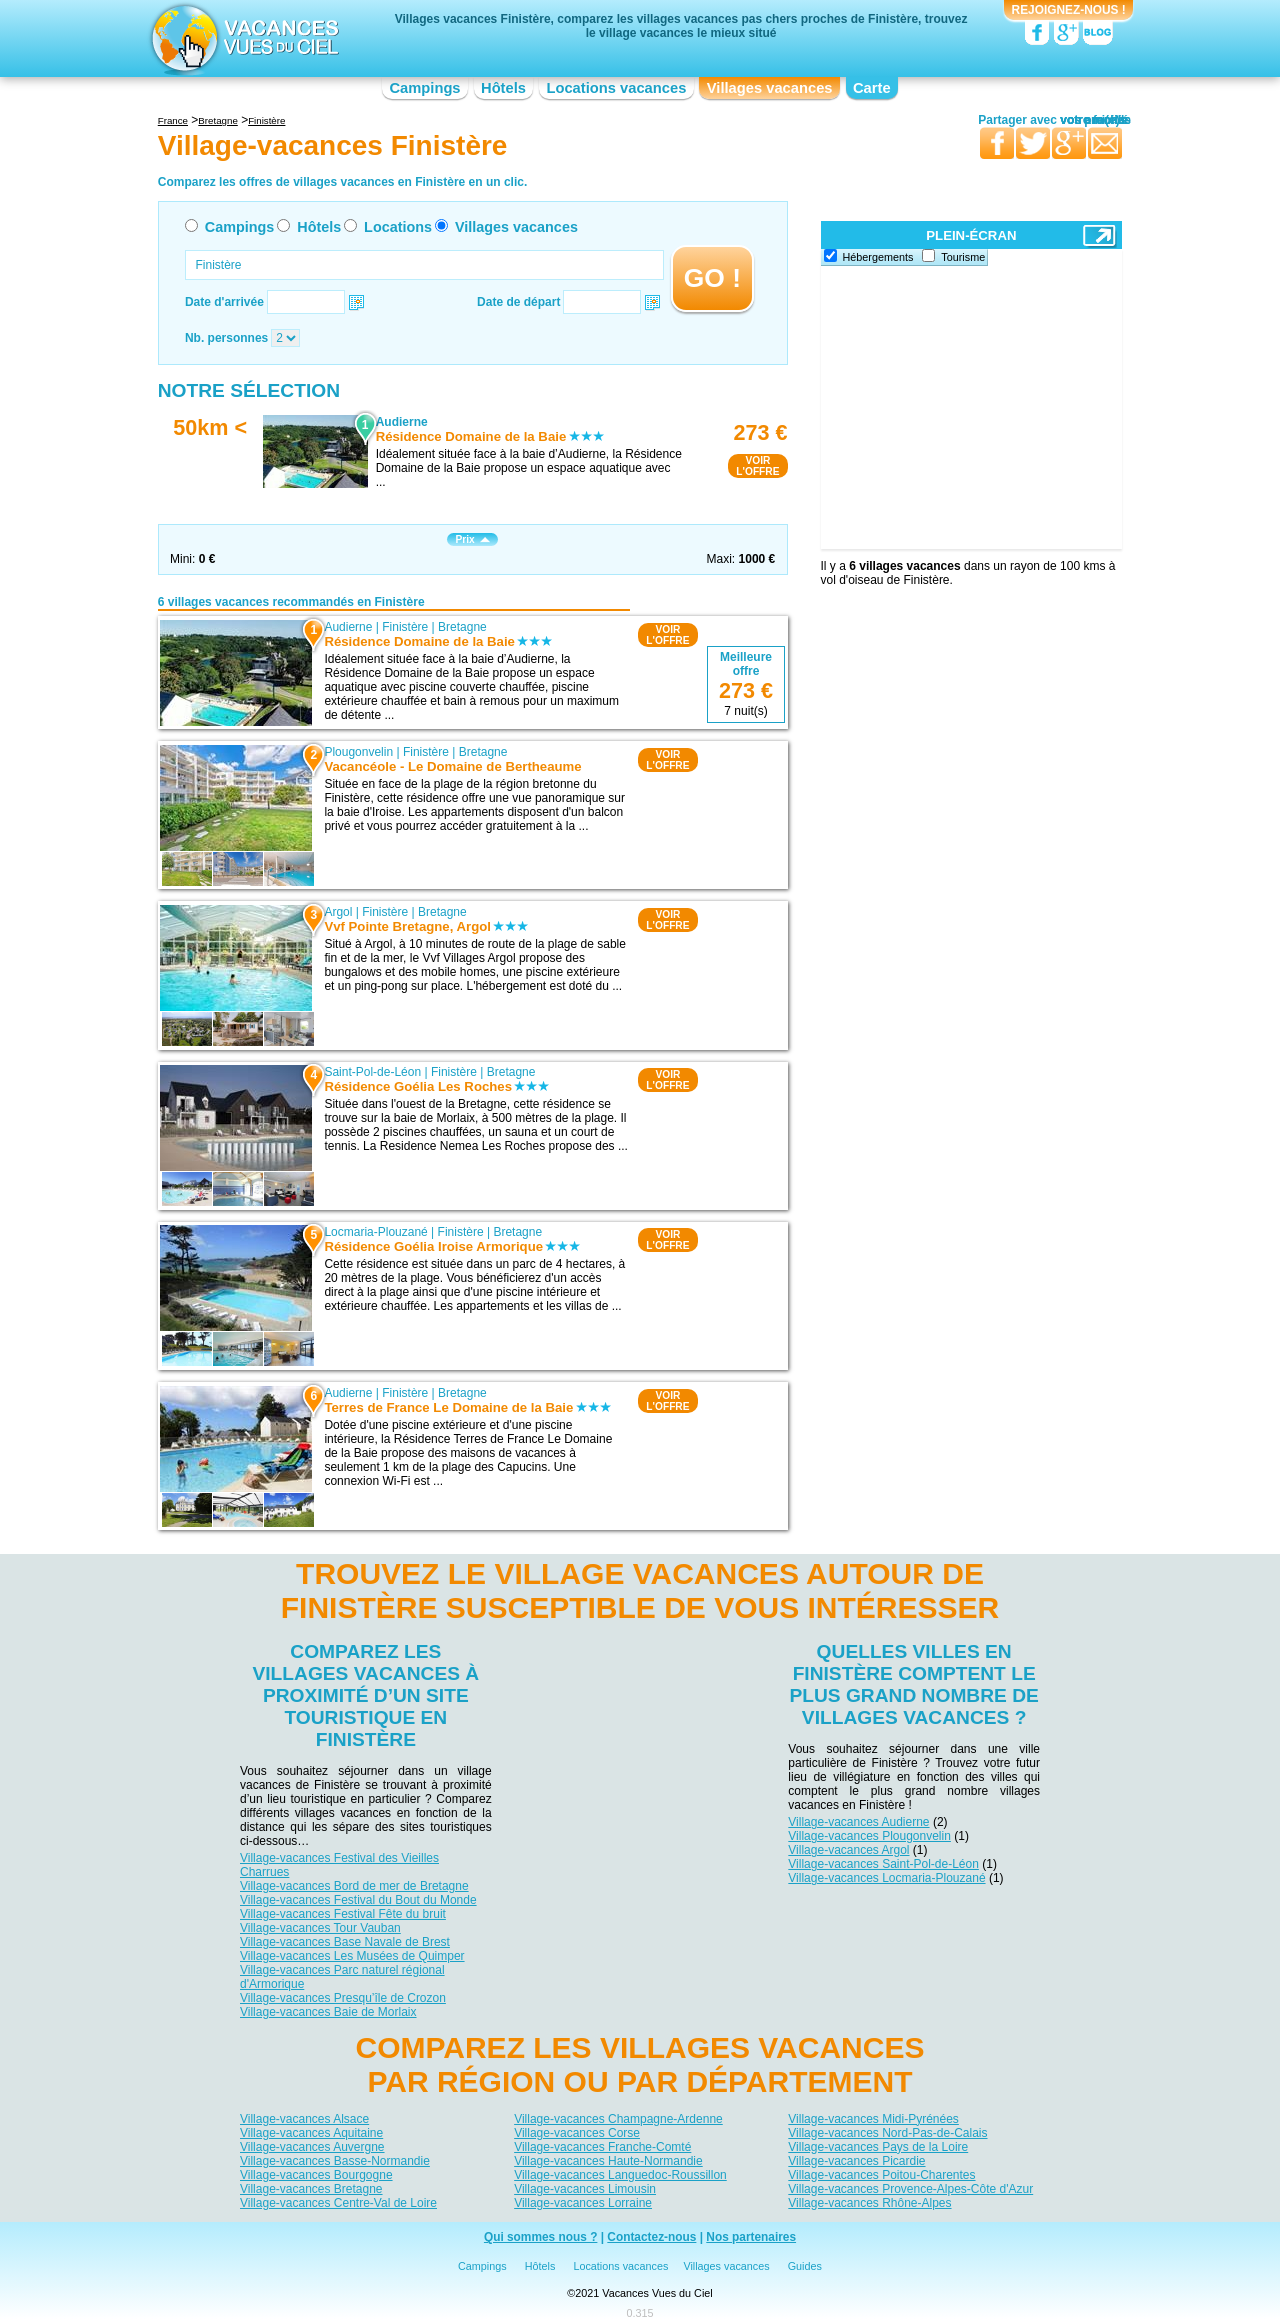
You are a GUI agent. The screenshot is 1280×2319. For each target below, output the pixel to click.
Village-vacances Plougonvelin (869, 1836)
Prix (472, 539)
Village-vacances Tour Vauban (320, 1928)
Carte (872, 88)
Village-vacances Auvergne (312, 2147)
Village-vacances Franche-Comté (602, 2147)
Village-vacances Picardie (856, 2161)
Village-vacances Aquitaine (311, 2133)
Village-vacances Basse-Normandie (335, 2161)
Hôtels (503, 88)
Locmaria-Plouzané (375, 1232)
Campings (424, 88)
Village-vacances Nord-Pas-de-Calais (887, 2133)
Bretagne (462, 627)
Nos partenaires (751, 2237)
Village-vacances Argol (848, 1850)
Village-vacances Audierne (858, 1822)
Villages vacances (770, 88)
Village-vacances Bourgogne (316, 2175)
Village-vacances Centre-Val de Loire (338, 2203)
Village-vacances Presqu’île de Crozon (343, 1998)
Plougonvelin (358, 752)
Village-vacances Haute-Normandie (608, 2161)
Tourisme (963, 257)
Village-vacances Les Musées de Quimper (352, 1956)
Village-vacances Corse (577, 2133)
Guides (805, 2266)
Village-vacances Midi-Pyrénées (873, 2119)
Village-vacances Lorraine (583, 2203)
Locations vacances (616, 88)
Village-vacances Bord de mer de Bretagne (354, 1886)
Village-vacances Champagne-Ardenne (618, 2119)
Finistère (405, 627)
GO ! (712, 278)
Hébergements (878, 257)
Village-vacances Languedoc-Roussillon (620, 2175)
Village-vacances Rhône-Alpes (869, 2203)
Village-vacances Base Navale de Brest (345, 1942)
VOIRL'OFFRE (757, 466)
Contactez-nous (651, 2237)
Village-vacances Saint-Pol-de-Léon (883, 1864)
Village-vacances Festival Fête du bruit (343, 1914)
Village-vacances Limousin (585, 2189)
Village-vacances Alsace (304, 2119)
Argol (338, 912)
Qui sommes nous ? (541, 2237)
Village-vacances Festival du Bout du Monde (358, 1900)
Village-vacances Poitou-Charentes (881, 2175)
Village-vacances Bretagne (311, 2189)
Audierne (348, 627)
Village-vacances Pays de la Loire (878, 2147)
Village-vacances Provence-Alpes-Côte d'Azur (910, 2189)
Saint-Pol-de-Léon (372, 1072)
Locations (398, 227)
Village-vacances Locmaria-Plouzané (886, 1878)
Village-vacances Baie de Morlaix (328, 2012)
